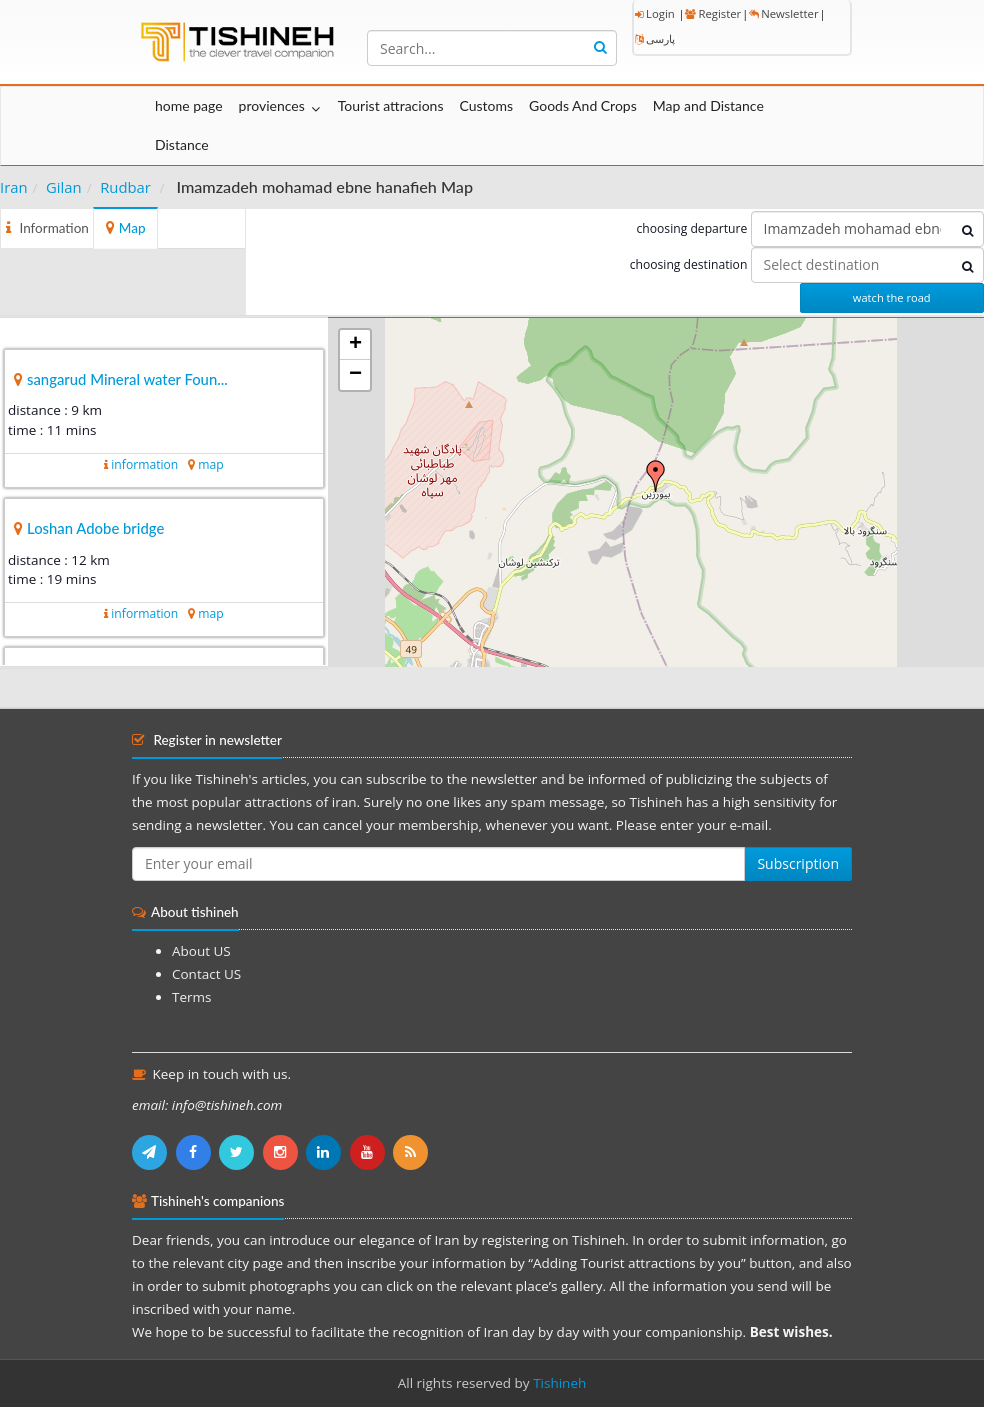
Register (713, 13)
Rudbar (125, 187)
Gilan (64, 187)
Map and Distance (708, 105)
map (210, 464)
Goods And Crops (583, 105)
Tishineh (559, 1383)
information (144, 464)
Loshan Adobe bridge (95, 528)
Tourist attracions (391, 105)
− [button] (355, 375)
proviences (272, 105)
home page (189, 105)
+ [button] (355, 345)
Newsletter (783, 13)
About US (201, 951)
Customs (486, 105)
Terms (191, 997)
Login (655, 13)
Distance (182, 144)
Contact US (206, 974)
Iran (14, 187)
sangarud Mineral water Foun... (127, 379)
